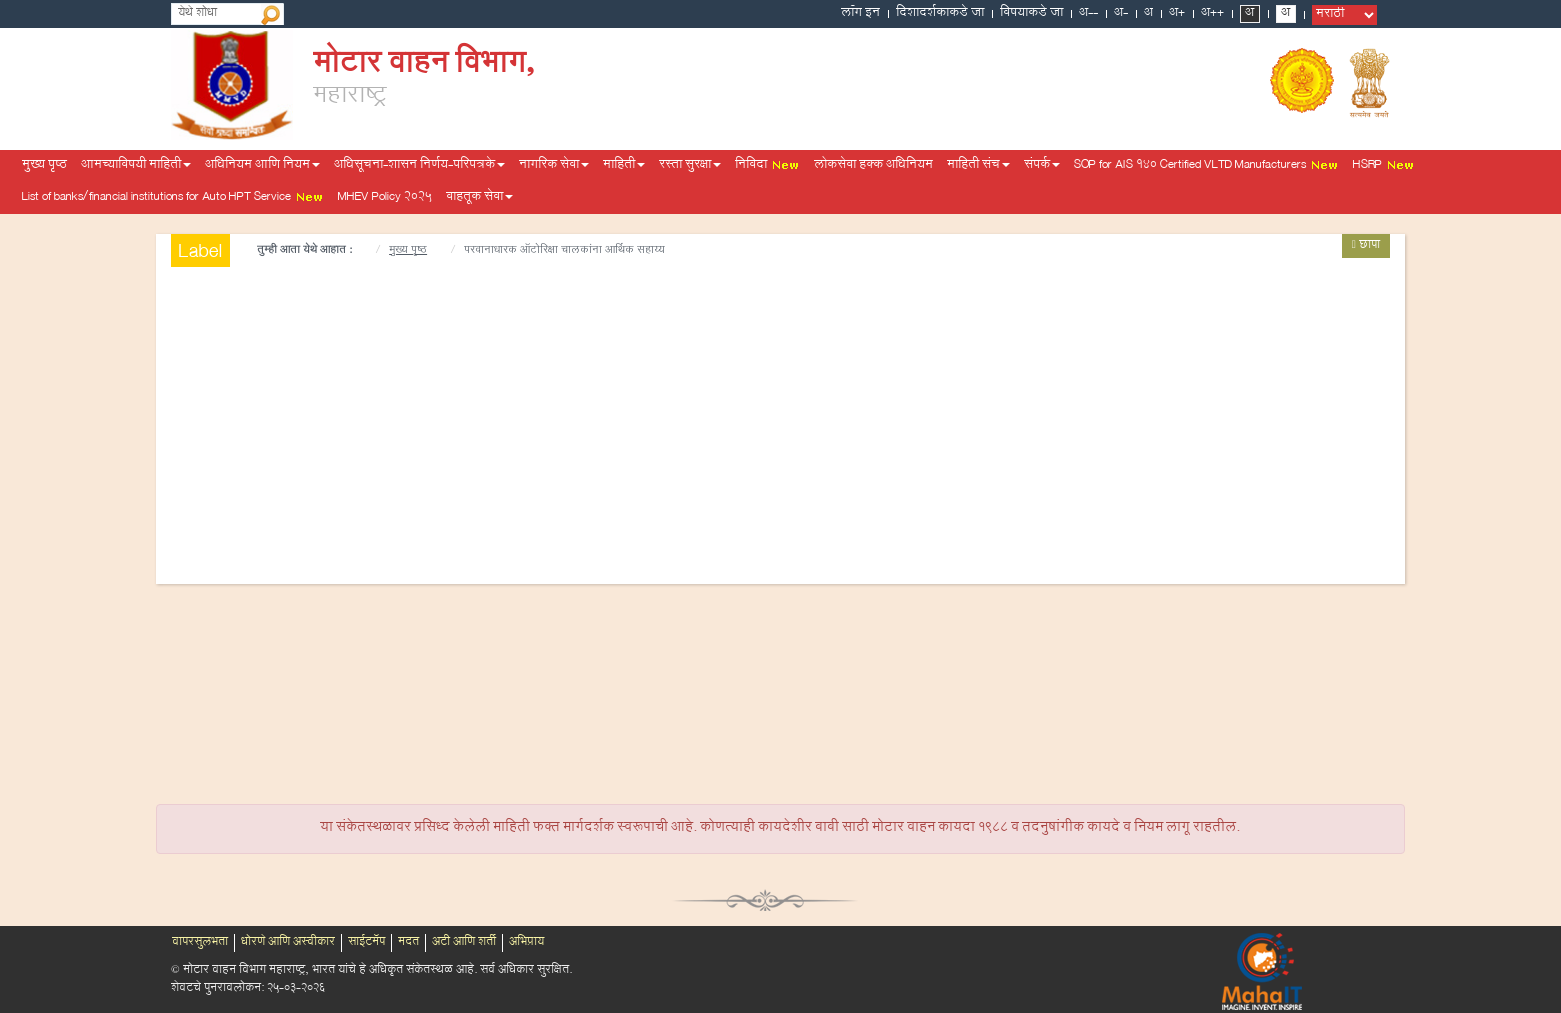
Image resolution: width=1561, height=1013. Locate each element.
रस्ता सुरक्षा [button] (690, 166)
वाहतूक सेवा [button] (479, 198)
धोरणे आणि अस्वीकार (288, 943)
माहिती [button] (624, 166)
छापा (1366, 246)
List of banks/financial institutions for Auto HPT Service (173, 198)
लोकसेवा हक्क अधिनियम (873, 166)
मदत (408, 943)
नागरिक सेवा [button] (554, 166)
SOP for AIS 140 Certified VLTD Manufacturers (1206, 166)
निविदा (767, 166)
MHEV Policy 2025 (385, 198)
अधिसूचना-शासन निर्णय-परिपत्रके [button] (419, 166)
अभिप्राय (526, 943)
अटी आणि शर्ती (464, 943)
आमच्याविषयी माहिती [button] (136, 166)
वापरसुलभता (200, 943)
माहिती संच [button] (978, 166)
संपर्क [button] (1042, 166)
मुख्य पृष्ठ (44, 166)
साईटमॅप (366, 943)
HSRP (1384, 166)
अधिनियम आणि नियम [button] (262, 166)
